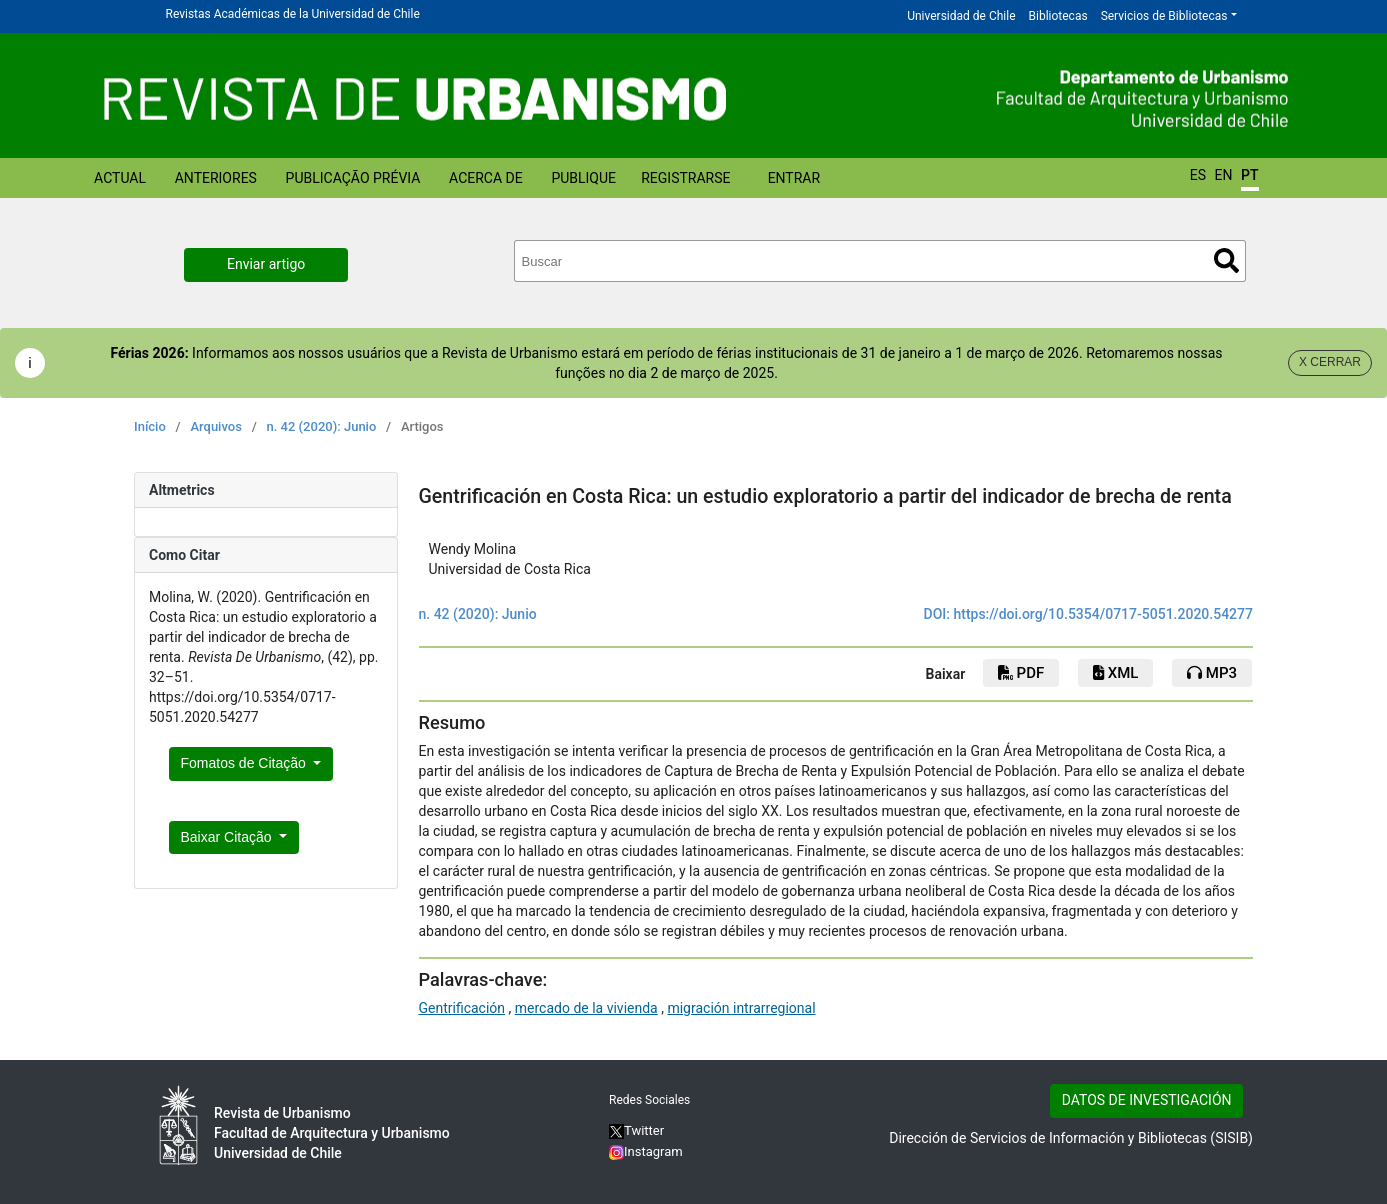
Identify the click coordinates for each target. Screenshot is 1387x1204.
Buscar (1226, 260)
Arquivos (215, 426)
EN (1224, 175)
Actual (120, 178)
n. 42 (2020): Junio (321, 426)
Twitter (636, 1130)
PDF (1021, 673)
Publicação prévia (353, 178)
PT (1249, 175)
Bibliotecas (1058, 16)
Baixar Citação (228, 837)
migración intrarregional (741, 1008)
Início (150, 426)
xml (1115, 673)
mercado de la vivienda (586, 1008)
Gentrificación (462, 1008)
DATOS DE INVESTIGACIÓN (1147, 1100)
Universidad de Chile (961, 16)
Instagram (646, 1151)
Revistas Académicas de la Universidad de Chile (293, 14)
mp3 (1212, 673)
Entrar (794, 178)
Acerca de (486, 178)
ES (1198, 175)
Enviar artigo (266, 264)
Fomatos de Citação (245, 763)
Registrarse (685, 178)
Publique (583, 178)
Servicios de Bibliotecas (1164, 16)
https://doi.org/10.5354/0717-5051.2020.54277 (1103, 614)
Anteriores (216, 178)
